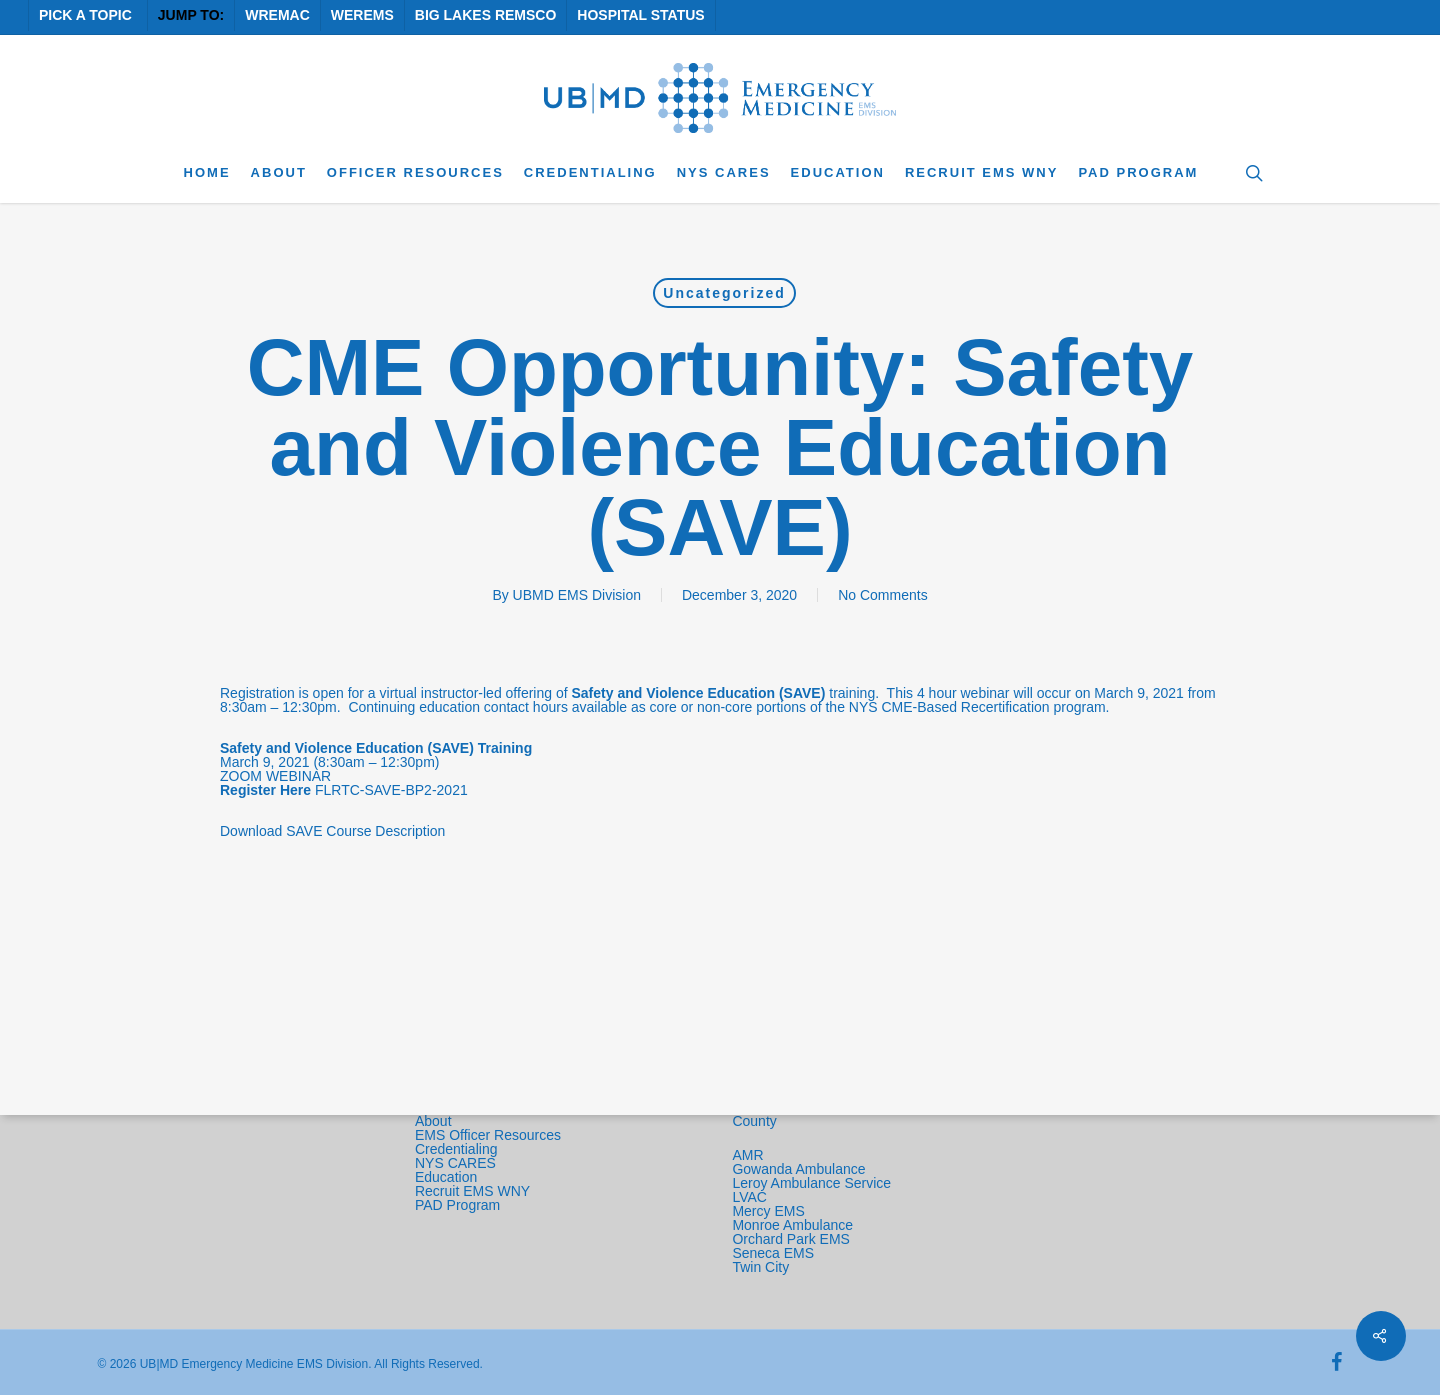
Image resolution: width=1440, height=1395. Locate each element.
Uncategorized (724, 293)
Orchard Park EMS (790, 1239)
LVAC (751, 1197)
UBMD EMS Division (577, 595)
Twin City (762, 1267)
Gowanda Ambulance (798, 1169)
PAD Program (457, 1205)
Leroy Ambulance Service (811, 1183)
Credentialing (456, 1149)
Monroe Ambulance (792, 1225)
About (433, 1121)
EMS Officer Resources (488, 1135)
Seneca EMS (775, 1253)
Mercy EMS (768, 1211)
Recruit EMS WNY (474, 1191)
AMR (747, 1155)
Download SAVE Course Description (332, 831)
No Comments (882, 595)
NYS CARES (457, 1163)
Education (446, 1177)
